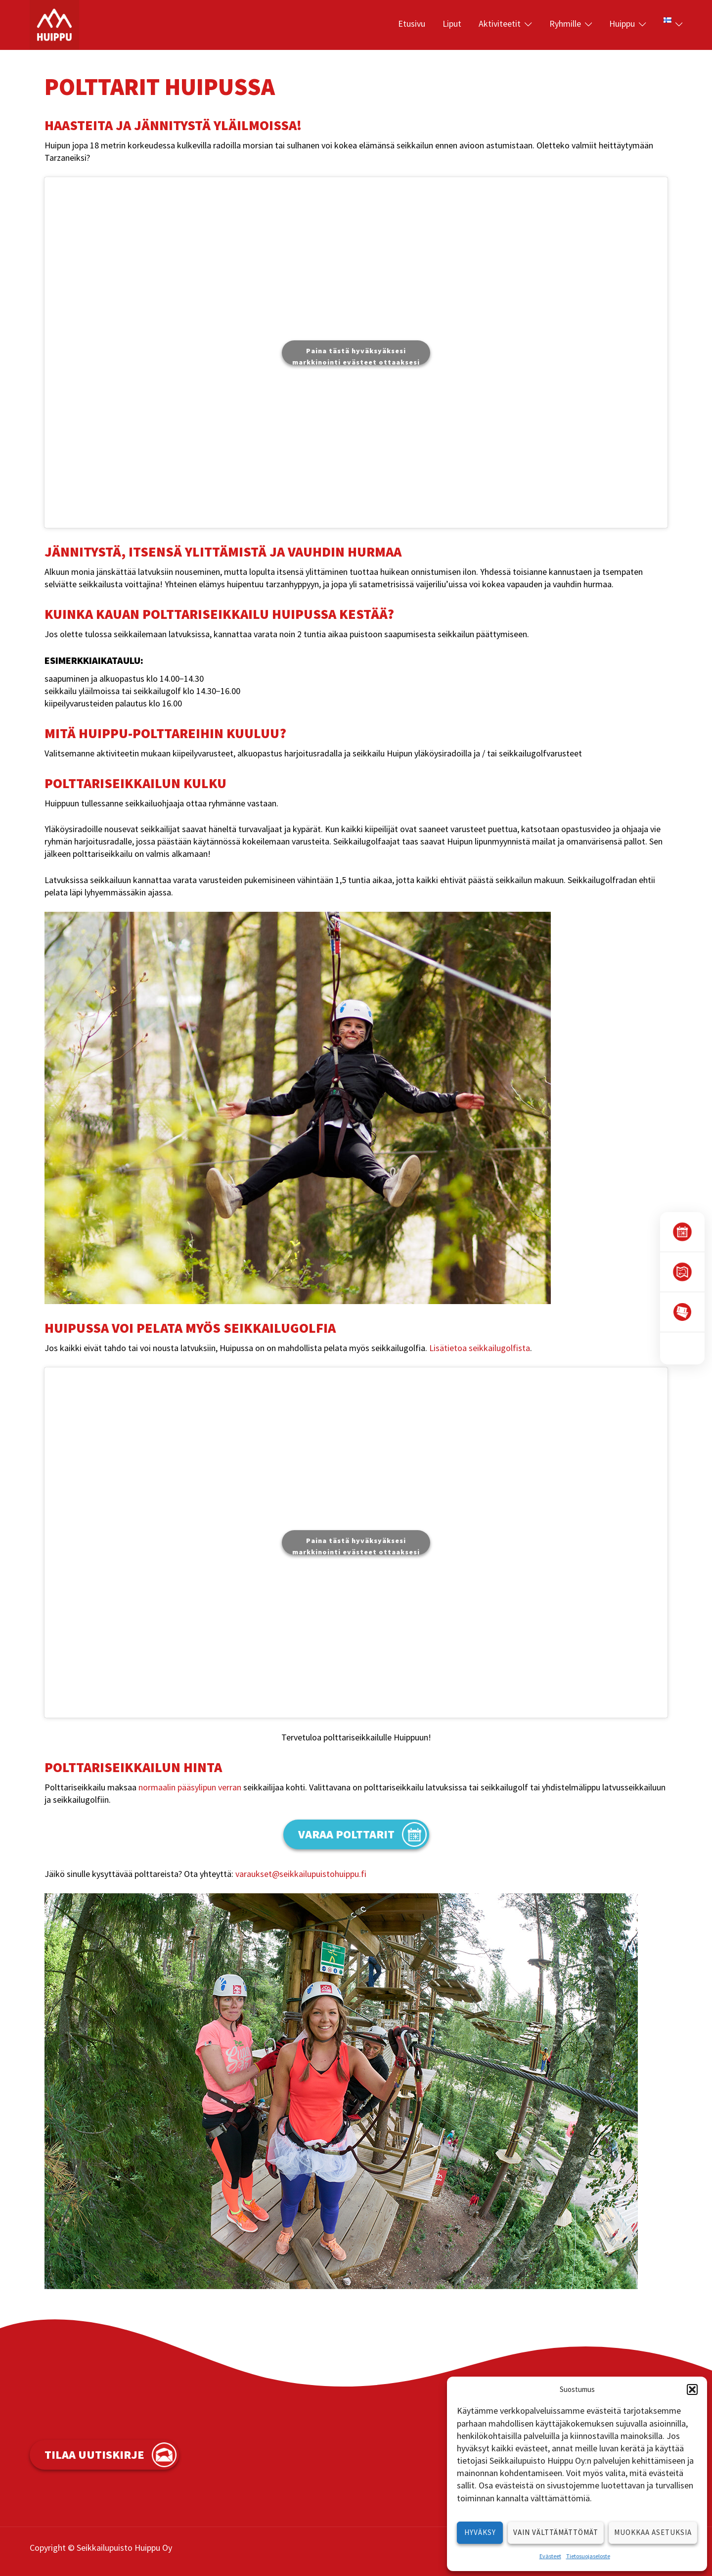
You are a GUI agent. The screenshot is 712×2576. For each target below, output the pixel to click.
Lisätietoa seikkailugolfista (479, 1348)
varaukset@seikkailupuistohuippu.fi (300, 1873)
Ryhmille (565, 23)
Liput (452, 23)
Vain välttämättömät (555, 2532)
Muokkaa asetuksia (653, 2532)
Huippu (622, 23)
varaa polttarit (346, 1834)
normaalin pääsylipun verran (189, 1787)
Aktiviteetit (500, 23)
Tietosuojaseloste (588, 2556)
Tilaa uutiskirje (94, 2454)
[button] (692, 2389)
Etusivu (411, 23)
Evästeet (550, 2556)
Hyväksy (480, 2532)
